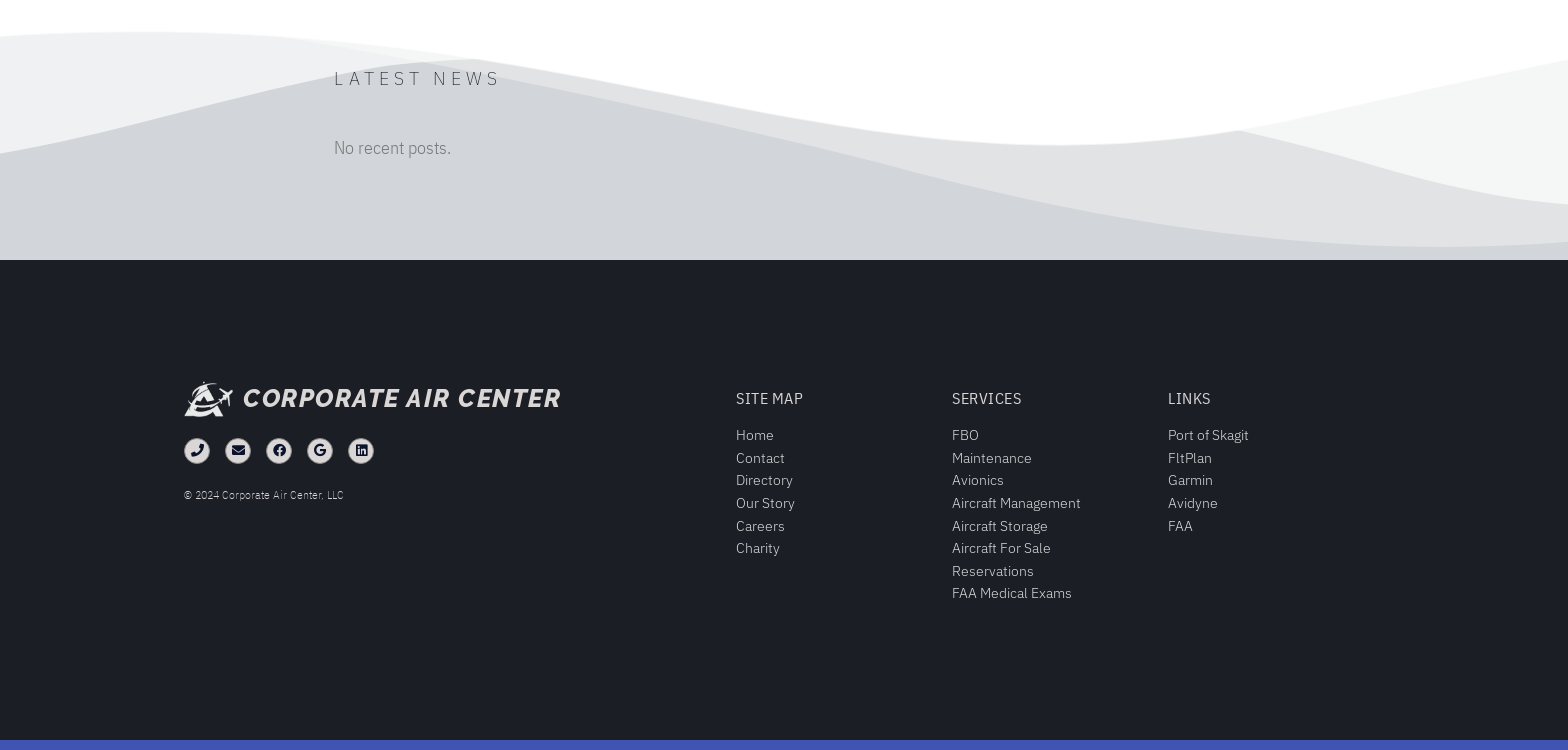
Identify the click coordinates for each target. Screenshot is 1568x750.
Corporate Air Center (402, 398)
